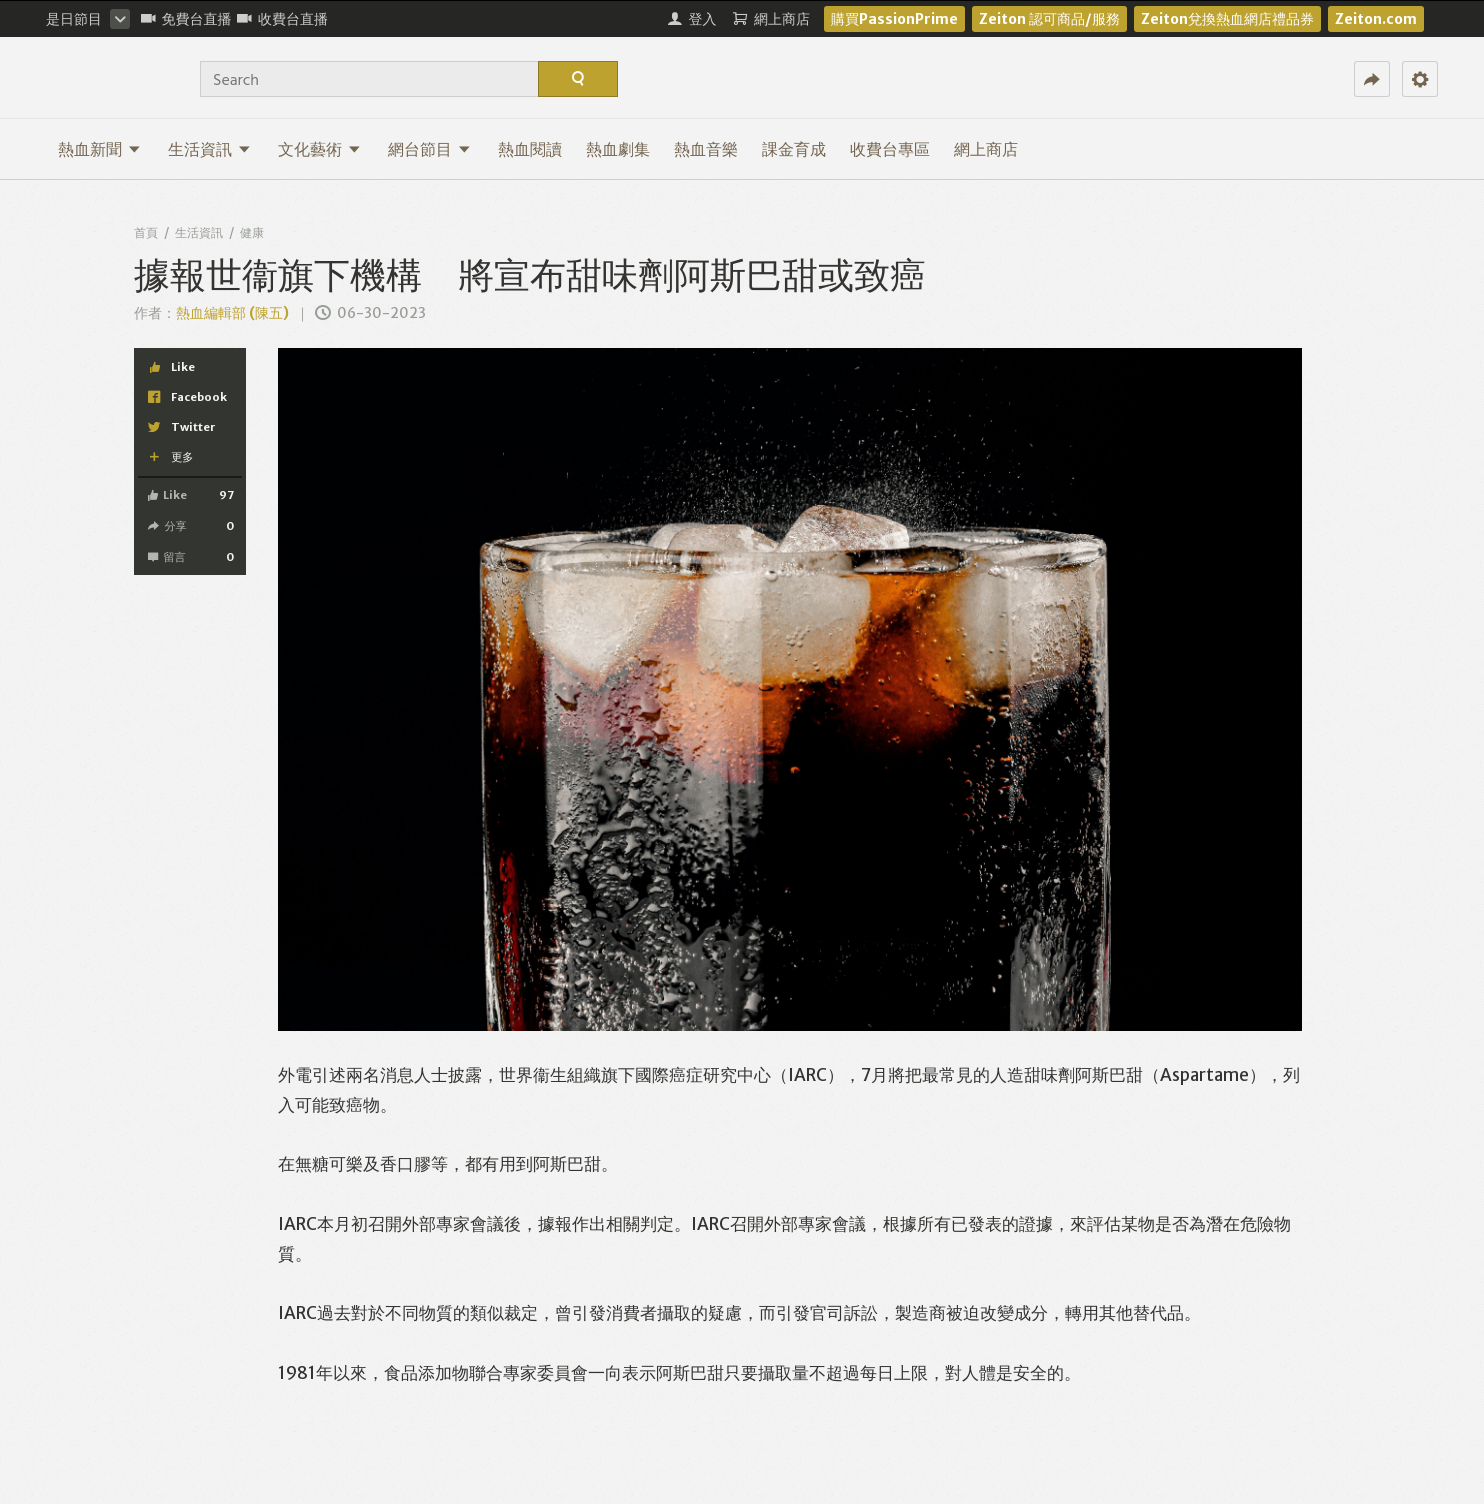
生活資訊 (209, 149)
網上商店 (986, 149)
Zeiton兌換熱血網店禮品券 (1227, 19)
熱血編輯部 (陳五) (232, 313)
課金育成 (794, 149)
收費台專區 (890, 149)
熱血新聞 (99, 149)
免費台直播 (186, 19)
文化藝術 (319, 149)
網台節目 (429, 149)
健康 (252, 232)
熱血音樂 (706, 149)
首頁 (146, 232)
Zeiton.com (1376, 19)
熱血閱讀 (530, 149)
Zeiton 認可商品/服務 (1049, 19)
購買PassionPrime (894, 19)
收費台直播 (282, 19)
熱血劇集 (618, 149)
